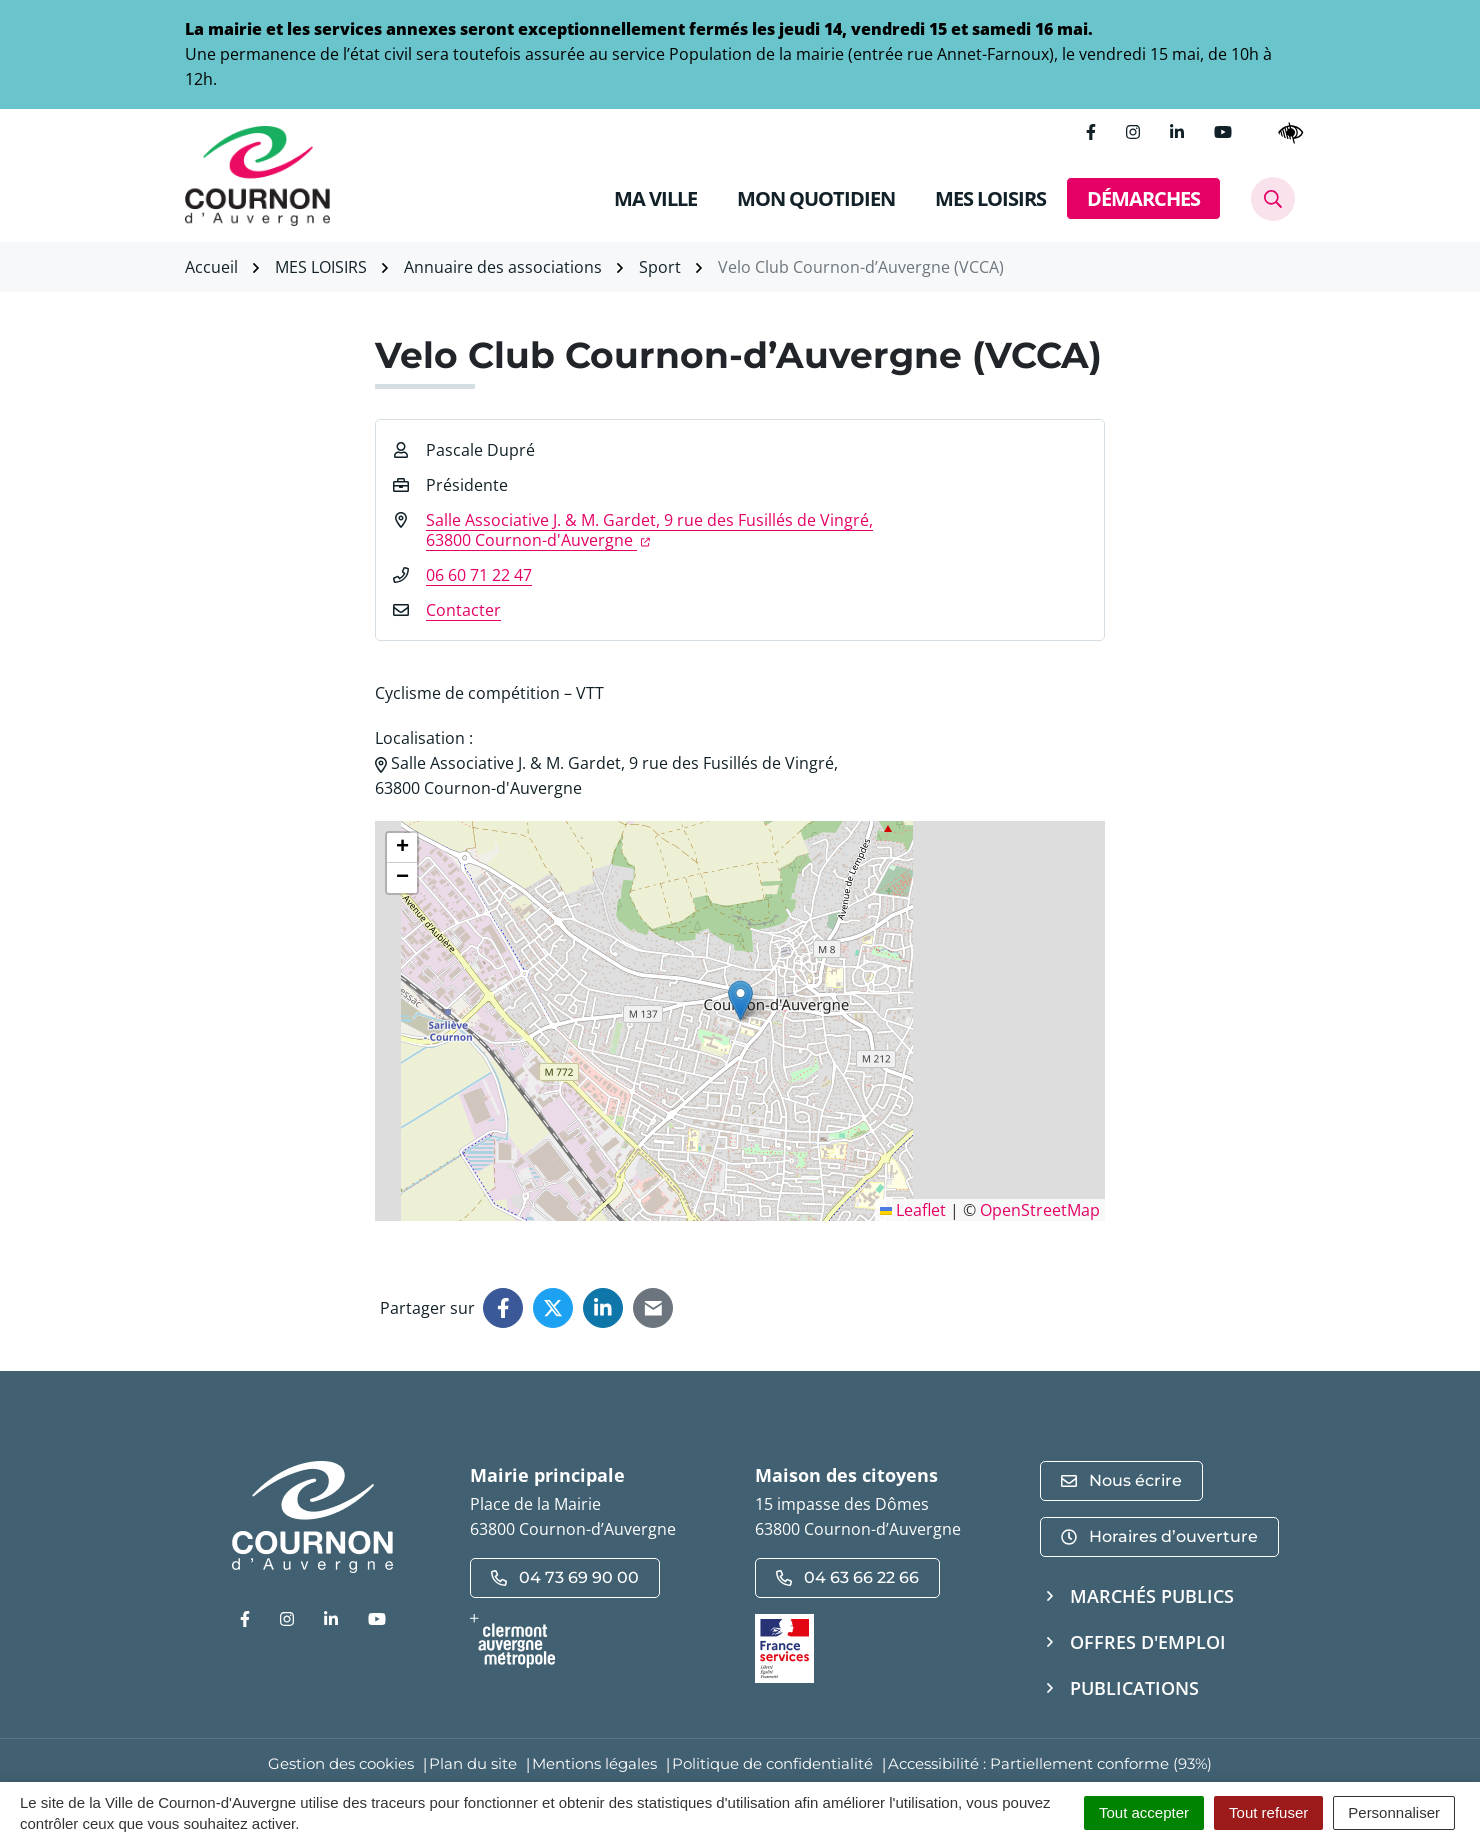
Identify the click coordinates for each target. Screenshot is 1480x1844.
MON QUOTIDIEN (816, 198)
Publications (1134, 1688)
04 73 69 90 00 (565, 1577)
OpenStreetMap (1040, 1210)
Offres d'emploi (1148, 1642)
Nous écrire (1121, 1480)
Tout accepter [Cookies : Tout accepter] (1144, 1812)
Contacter (463, 610)
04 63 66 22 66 (847, 1577)
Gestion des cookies (341, 1763)
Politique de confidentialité (772, 1763)
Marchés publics (1152, 1596)
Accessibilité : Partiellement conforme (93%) (1050, 1763)
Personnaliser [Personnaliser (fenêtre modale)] (1394, 1812)
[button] (740, 1000)
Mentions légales (594, 1763)
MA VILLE (655, 198)
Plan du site (473, 1763)
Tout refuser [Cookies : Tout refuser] (1268, 1812)
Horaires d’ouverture (1159, 1536)
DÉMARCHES (1143, 198)
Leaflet (913, 1210)
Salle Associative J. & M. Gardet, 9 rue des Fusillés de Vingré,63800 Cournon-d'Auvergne (649, 530)
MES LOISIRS (990, 198)
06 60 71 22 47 (479, 575)
